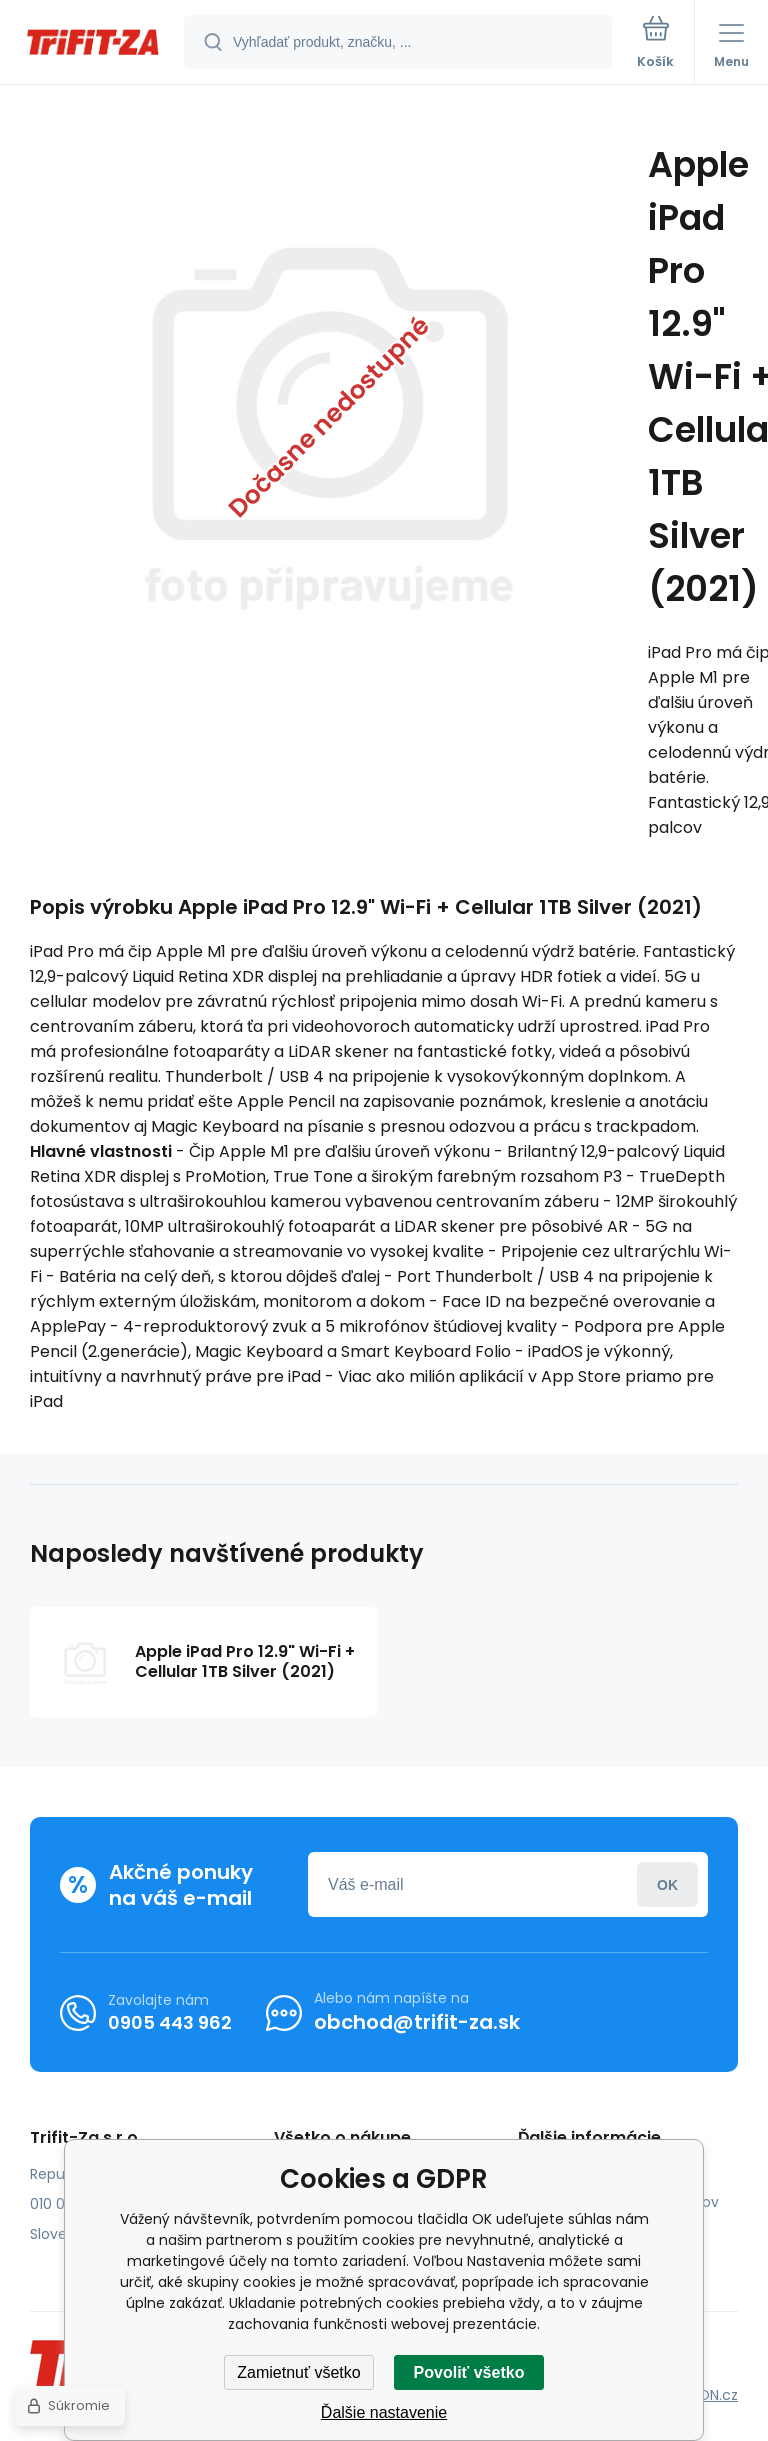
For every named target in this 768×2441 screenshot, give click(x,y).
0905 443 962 (170, 2021)
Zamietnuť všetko (298, 2372)
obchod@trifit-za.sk (417, 2022)
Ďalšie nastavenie (384, 2412)
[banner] (93, 43)
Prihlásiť (667, 1884)
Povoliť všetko (469, 2372)
